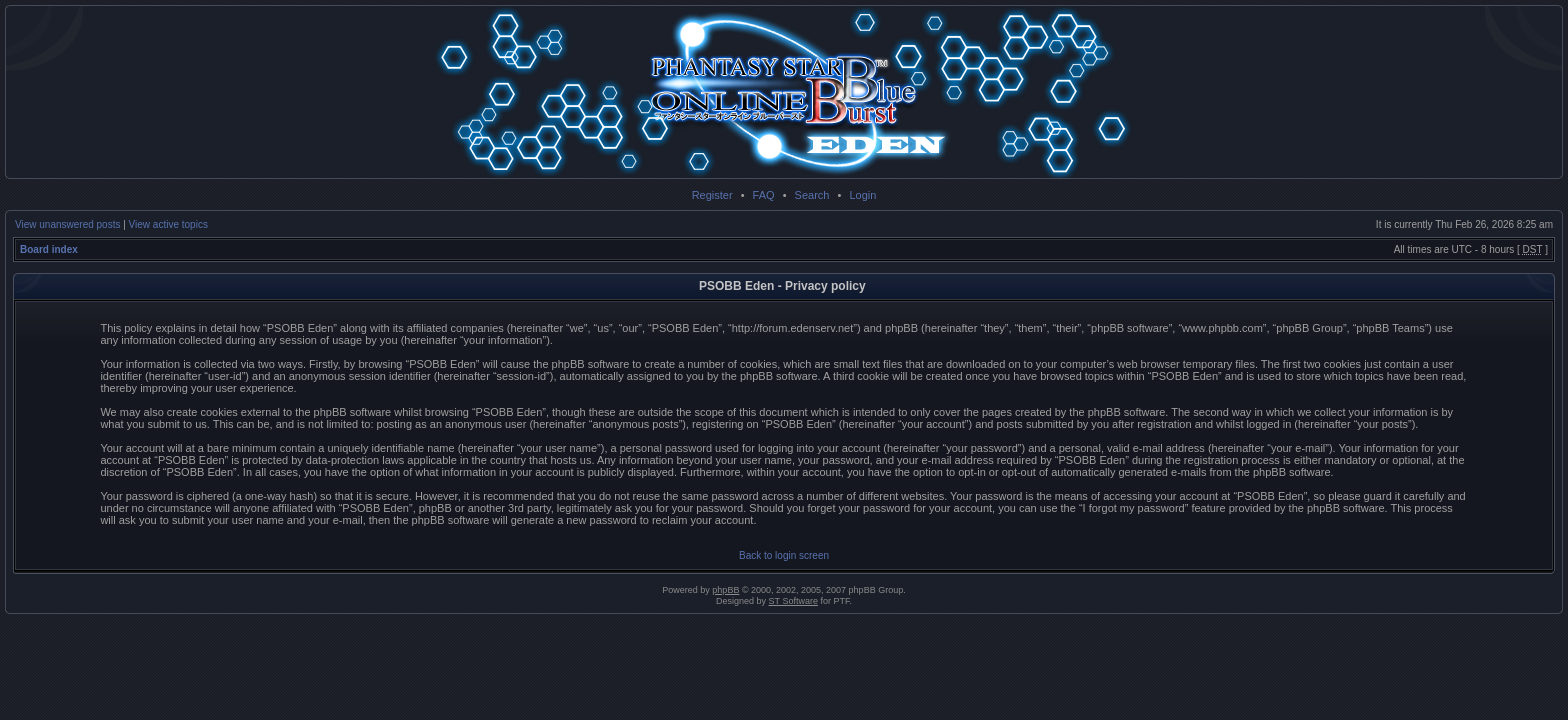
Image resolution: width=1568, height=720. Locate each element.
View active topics (168, 224)
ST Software (793, 601)
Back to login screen (784, 555)
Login (862, 195)
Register (712, 195)
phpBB (725, 590)
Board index (49, 249)
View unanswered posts (67, 224)
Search (812, 195)
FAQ (764, 195)
